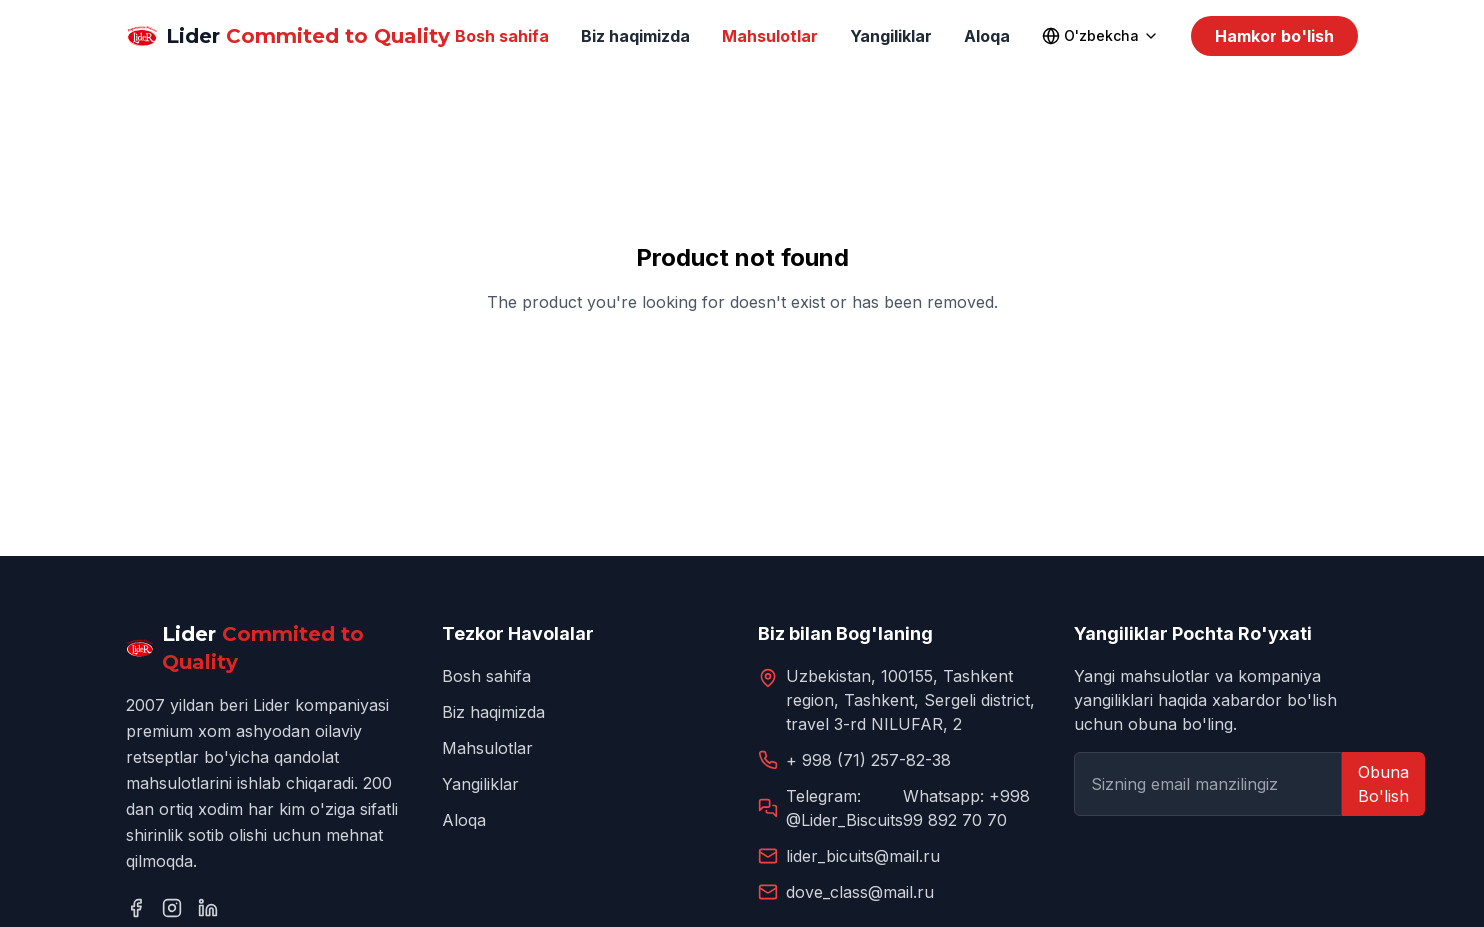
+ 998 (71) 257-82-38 (868, 760)
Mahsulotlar (770, 36)
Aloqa (987, 36)
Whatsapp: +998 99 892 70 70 (966, 808)
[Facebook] (136, 908)
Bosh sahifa (502, 36)
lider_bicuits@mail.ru (863, 856)
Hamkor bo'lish (1274, 36)
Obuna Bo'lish (1383, 784)
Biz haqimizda (635, 36)
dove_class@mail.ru (860, 892)
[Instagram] (172, 908)
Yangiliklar (891, 36)
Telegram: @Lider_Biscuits (844, 808)
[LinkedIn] (208, 908)
